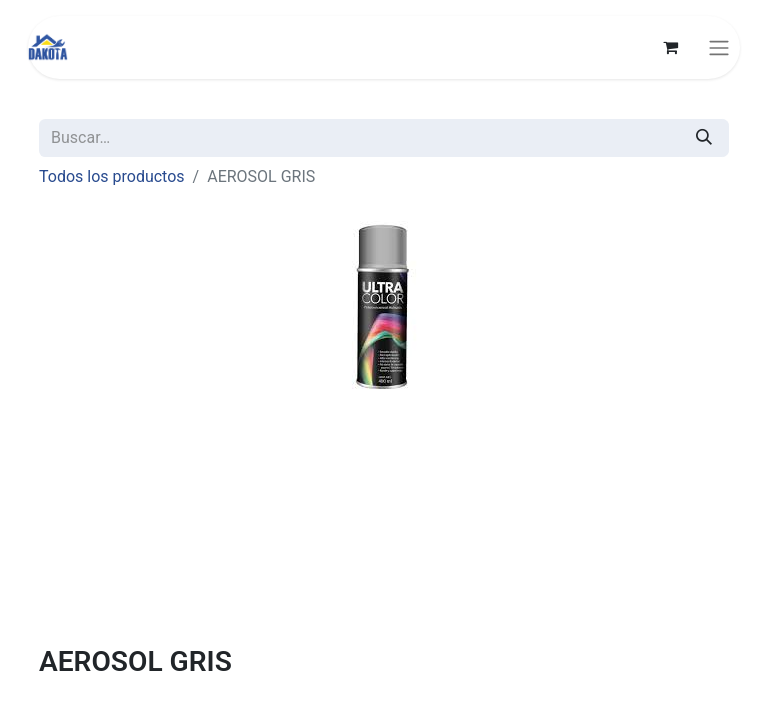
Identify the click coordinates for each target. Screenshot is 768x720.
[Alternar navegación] (719, 47)
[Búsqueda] (704, 138)
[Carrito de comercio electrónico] (670, 47)
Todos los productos (112, 176)
